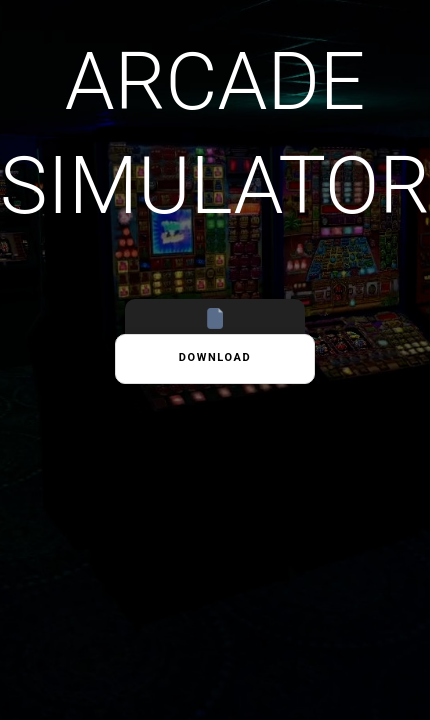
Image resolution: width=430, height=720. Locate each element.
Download (215, 357)
